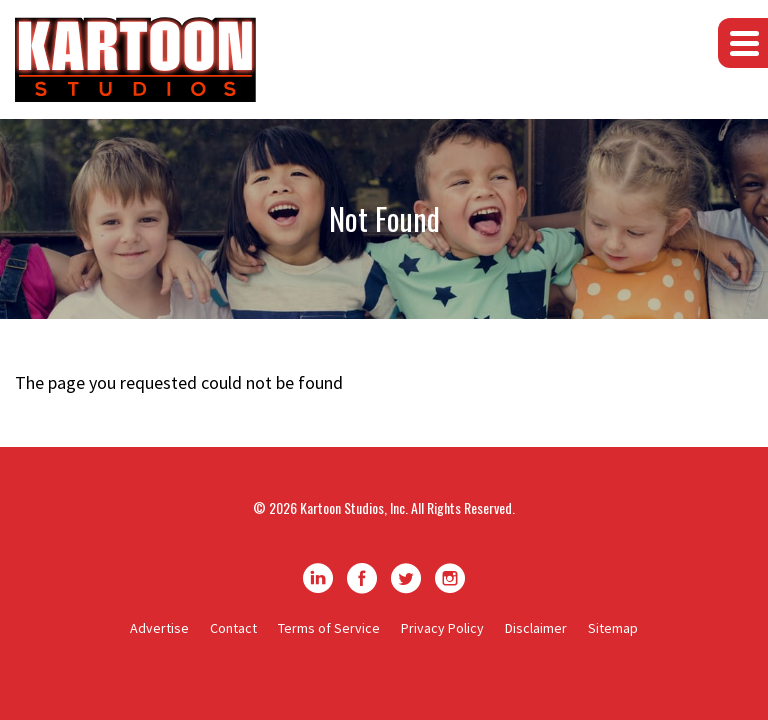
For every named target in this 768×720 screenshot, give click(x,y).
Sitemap (613, 628)
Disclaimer (536, 628)
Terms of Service (329, 628)
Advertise (159, 628)
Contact (233, 628)
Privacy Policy (442, 628)
